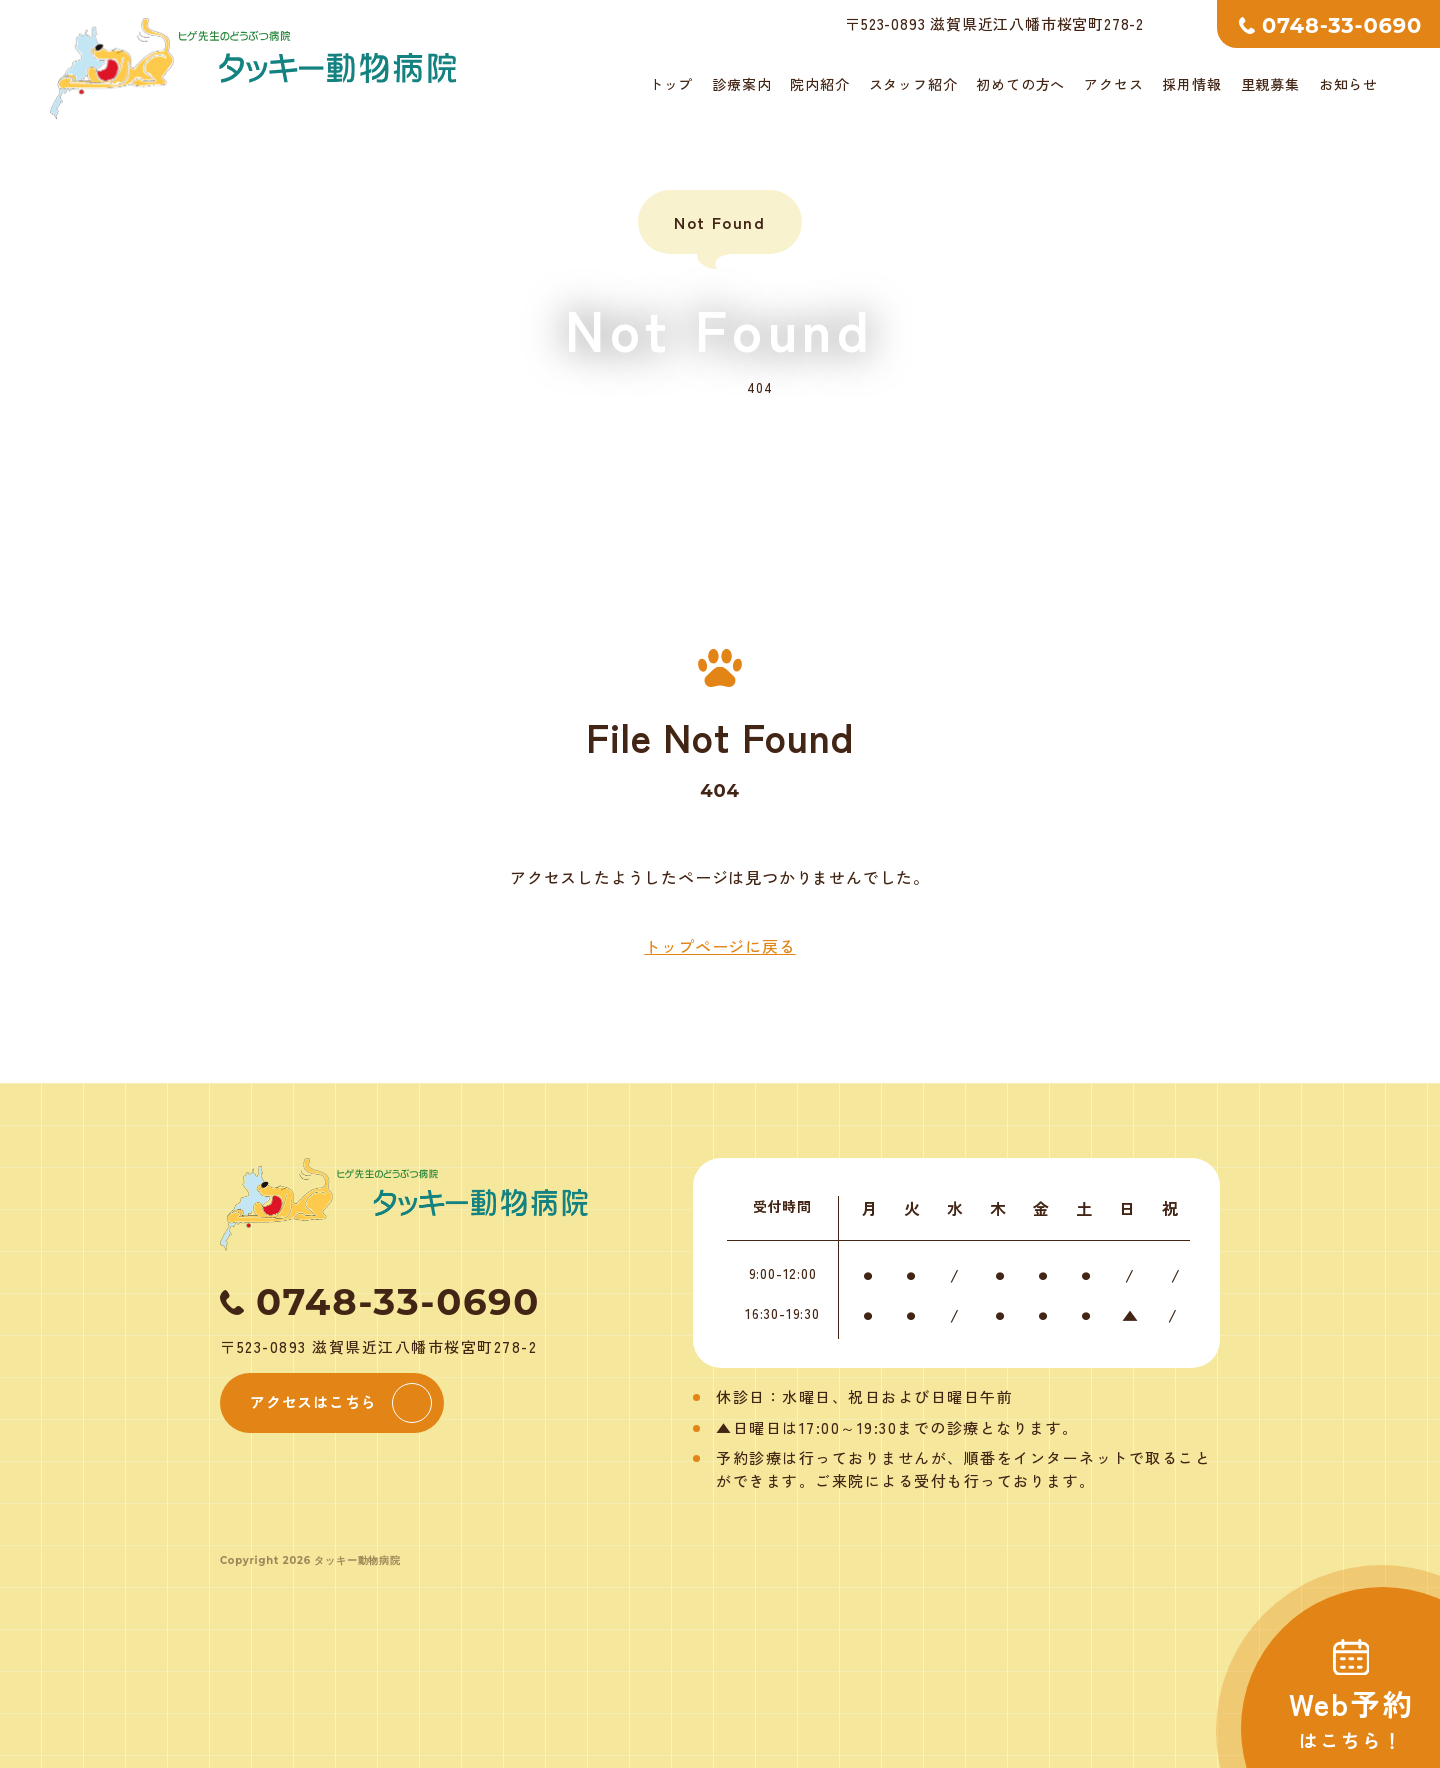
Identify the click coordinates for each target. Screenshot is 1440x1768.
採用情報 (1191, 84)
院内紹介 (819, 84)
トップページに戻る (719, 946)
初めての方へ (1020, 84)
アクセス (1113, 84)
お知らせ (1348, 84)
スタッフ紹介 (913, 84)
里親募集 (1270, 84)
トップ (671, 84)
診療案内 (741, 84)
